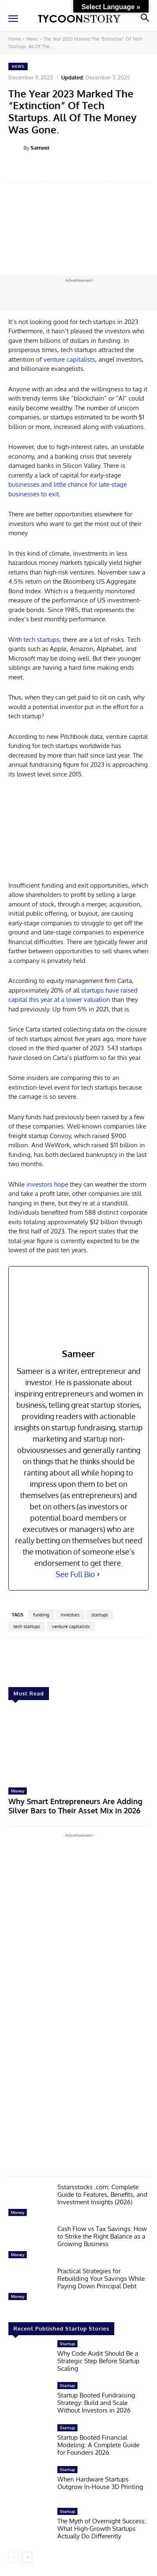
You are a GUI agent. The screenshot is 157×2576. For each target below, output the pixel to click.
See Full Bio (75, 1574)
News (32, 39)
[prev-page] (13, 2557)
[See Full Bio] (98, 1574)
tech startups (41, 639)
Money (17, 1791)
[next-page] (27, 2557)
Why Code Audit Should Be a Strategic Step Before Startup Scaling (98, 2360)
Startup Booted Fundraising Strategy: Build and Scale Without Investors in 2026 (96, 2403)
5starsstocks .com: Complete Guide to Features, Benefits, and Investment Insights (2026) (102, 2194)
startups (99, 1615)
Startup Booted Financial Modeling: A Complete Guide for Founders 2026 (98, 2444)
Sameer (40, 147)
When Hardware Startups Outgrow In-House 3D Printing (100, 2483)
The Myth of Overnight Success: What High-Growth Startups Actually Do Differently (101, 2528)
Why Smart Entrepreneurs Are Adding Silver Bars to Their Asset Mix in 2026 (75, 1806)
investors (70, 1615)
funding (41, 1615)
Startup (67, 2343)
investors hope (47, 1184)
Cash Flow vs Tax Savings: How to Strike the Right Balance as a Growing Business (102, 2236)
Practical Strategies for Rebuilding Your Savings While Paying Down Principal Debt (101, 2278)
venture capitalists (69, 359)
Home (14, 39)
